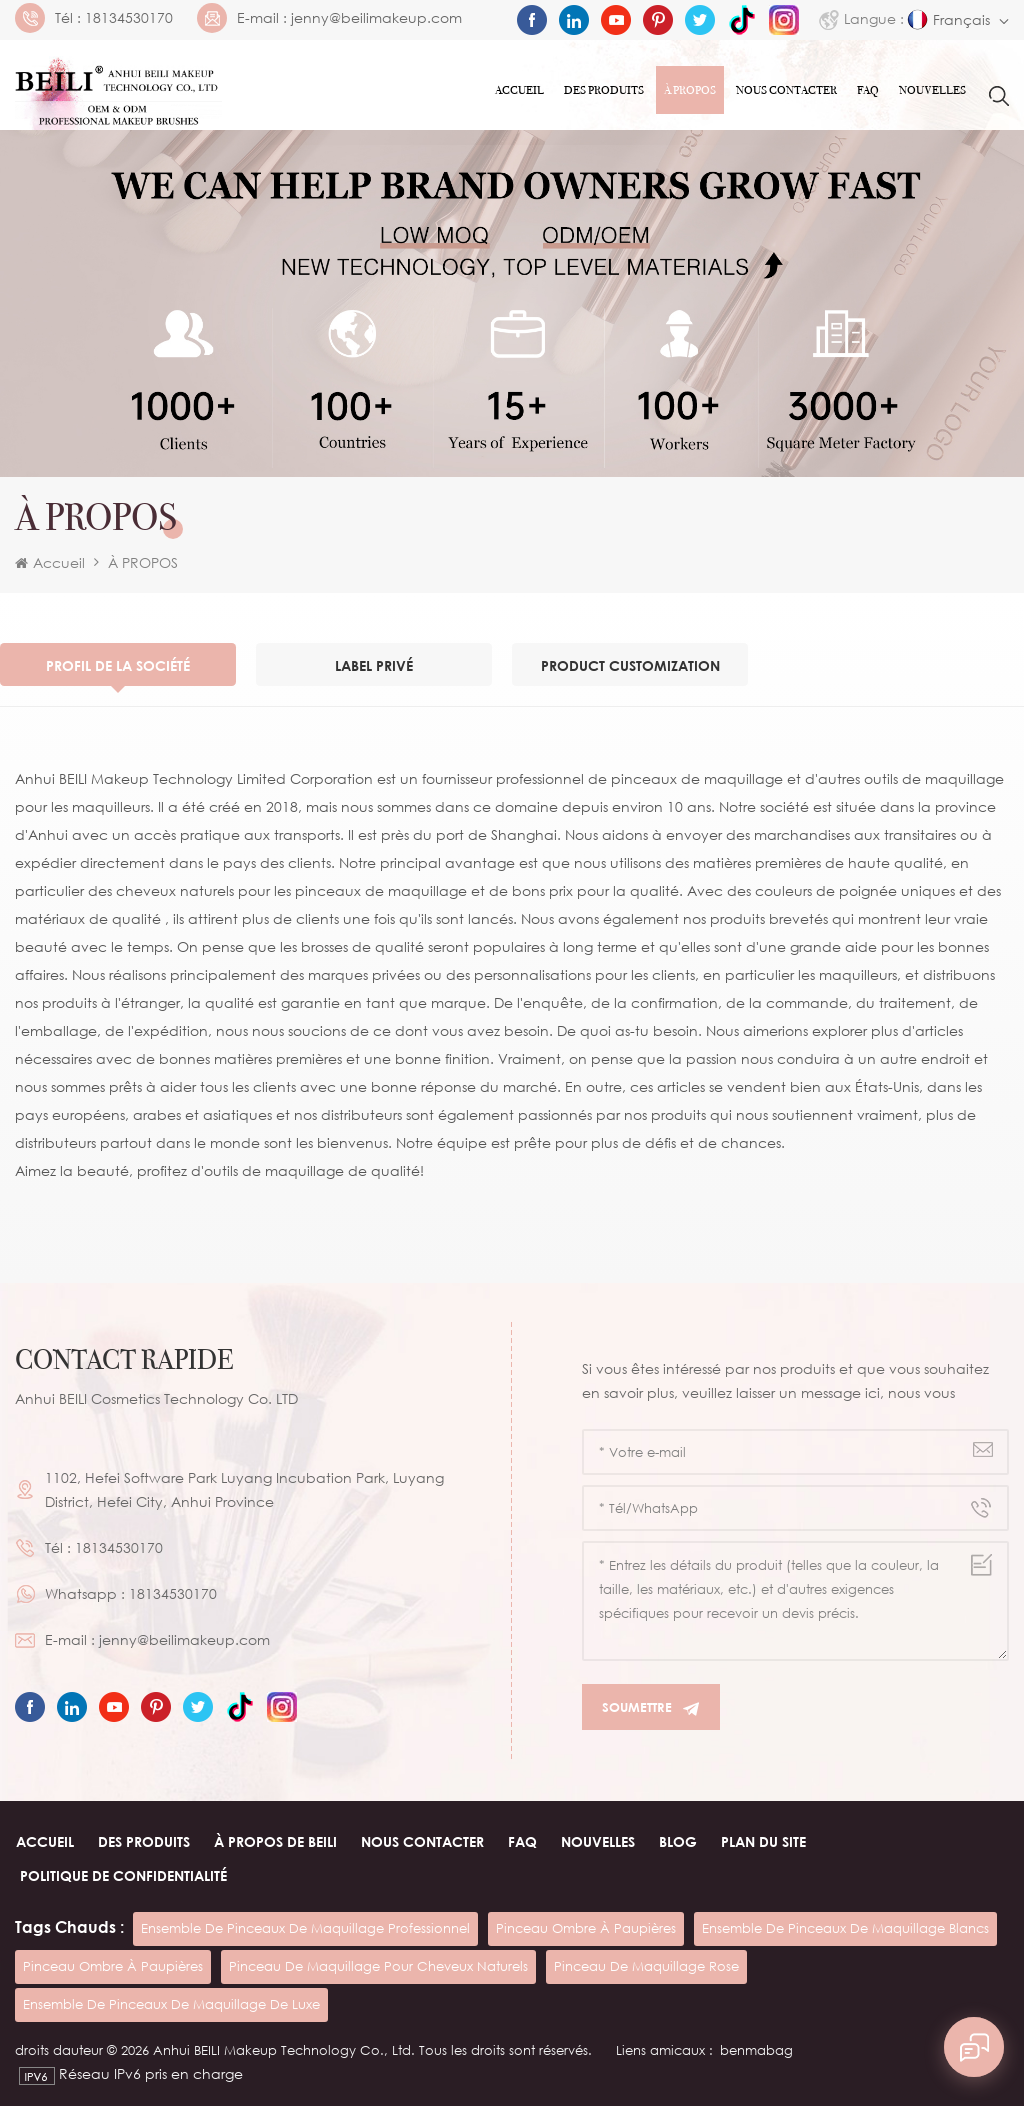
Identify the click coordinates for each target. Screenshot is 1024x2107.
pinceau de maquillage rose (646, 1967)
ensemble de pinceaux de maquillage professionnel (305, 1929)
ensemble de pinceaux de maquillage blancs (845, 1929)
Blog (677, 1842)
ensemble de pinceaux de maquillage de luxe (171, 2005)
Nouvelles (932, 90)
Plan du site (762, 1842)
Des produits (604, 90)
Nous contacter (786, 90)
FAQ (868, 90)
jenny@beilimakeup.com (376, 18)
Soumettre (651, 1708)
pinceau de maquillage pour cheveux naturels (378, 1967)
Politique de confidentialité (123, 1876)
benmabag (756, 2051)
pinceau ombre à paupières (586, 1929)
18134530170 (129, 18)
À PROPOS (690, 90)
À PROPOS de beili (274, 1842)
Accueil (519, 90)
